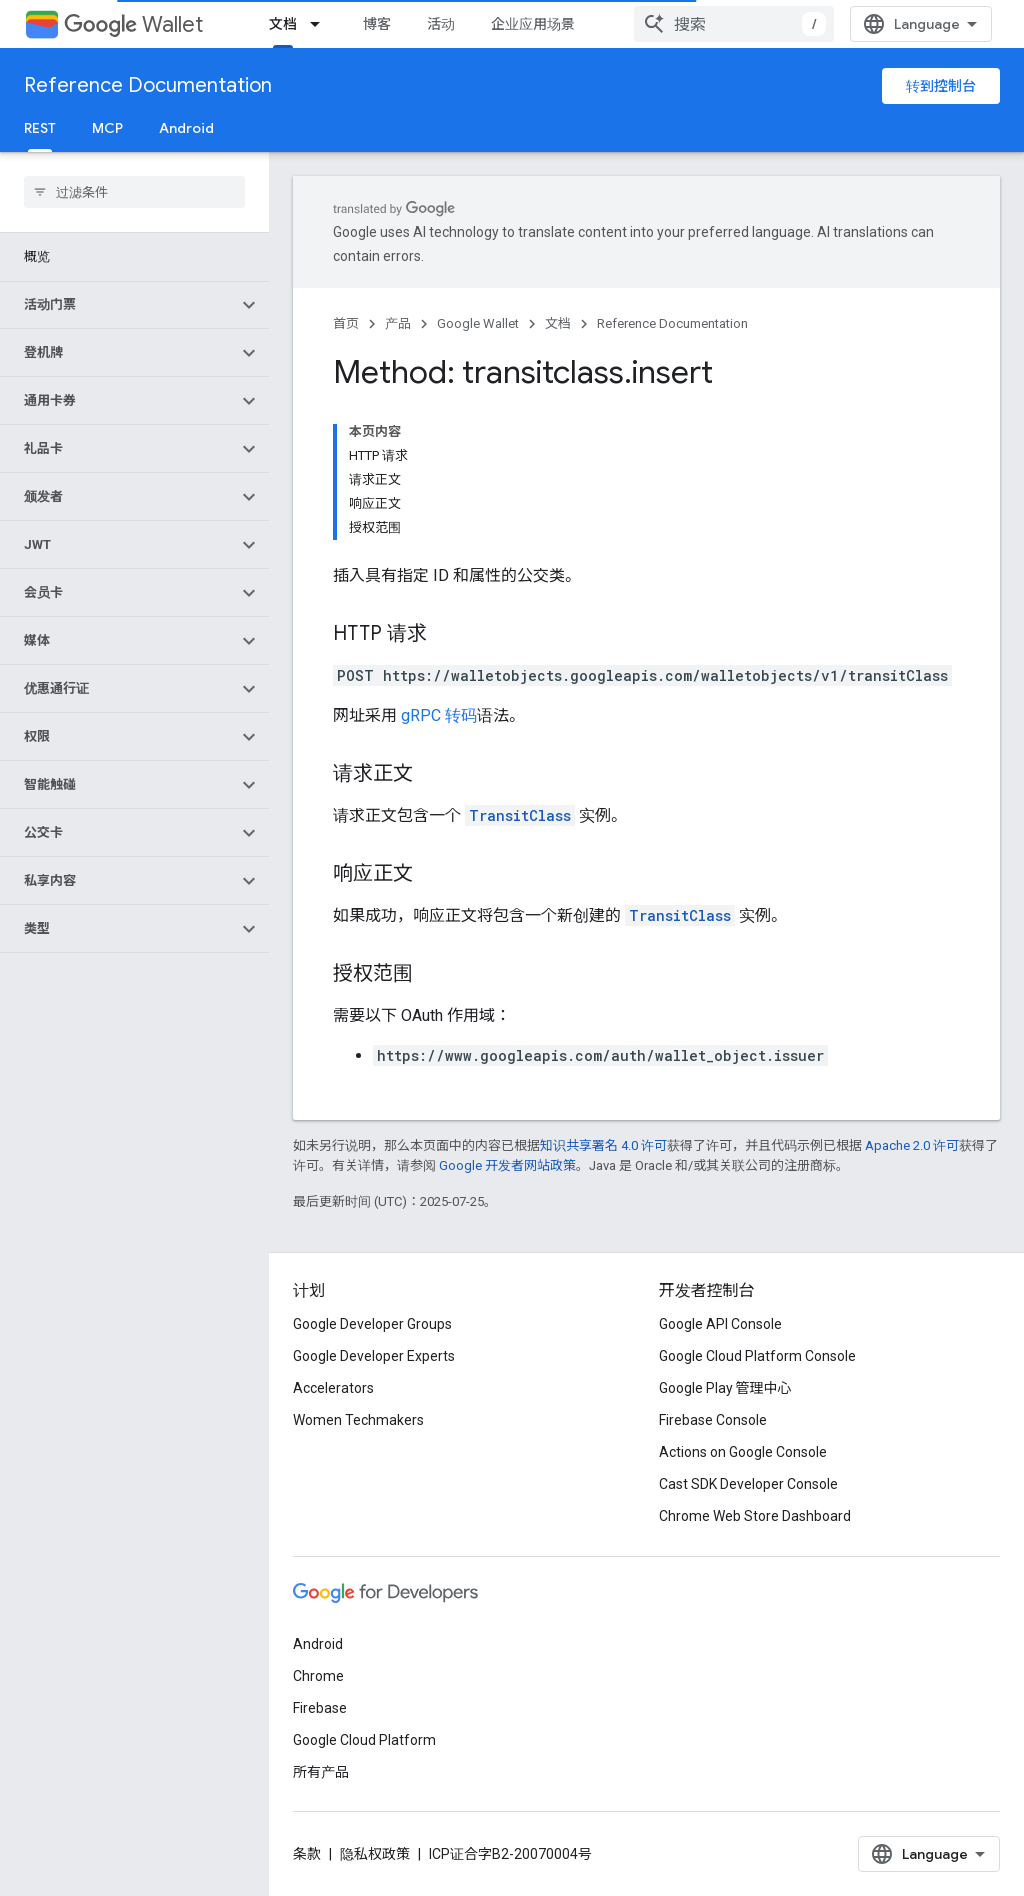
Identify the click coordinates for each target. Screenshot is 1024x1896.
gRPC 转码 (439, 715)
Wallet (133, 24)
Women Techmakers (358, 1420)
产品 (398, 323)
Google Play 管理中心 (725, 1388)
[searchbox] (134, 192)
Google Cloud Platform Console (757, 1356)
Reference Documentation (148, 85)
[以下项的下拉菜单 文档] (321, 24)
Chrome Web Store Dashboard (755, 1516)
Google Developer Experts (374, 1356)
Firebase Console (713, 1420)
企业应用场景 (533, 24)
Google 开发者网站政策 (507, 1165)
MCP (107, 128)
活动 (441, 24)
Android (186, 128)
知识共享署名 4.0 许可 (603, 1145)
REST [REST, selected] (40, 128)
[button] (118, 305)
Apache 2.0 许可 (912, 1145)
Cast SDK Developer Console (748, 1484)
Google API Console (720, 1324)
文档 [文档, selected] (283, 24)
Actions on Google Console (743, 1452)
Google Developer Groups (372, 1324)
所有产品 (321, 1772)
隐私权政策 (375, 1854)
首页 (346, 323)
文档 (558, 323)
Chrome (318, 1676)
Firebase (320, 1708)
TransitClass (520, 815)
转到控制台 (941, 86)
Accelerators (333, 1388)
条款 (307, 1854)
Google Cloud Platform (364, 1740)
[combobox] (734, 24)
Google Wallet (478, 323)
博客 (377, 24)
